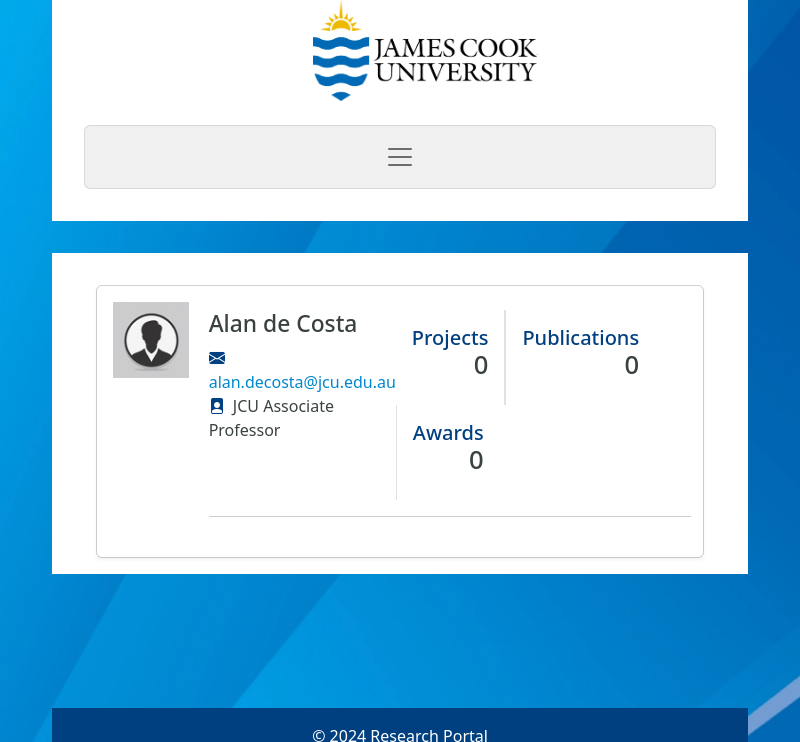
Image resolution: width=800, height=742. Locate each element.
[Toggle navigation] (400, 157)
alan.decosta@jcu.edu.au (302, 382)
